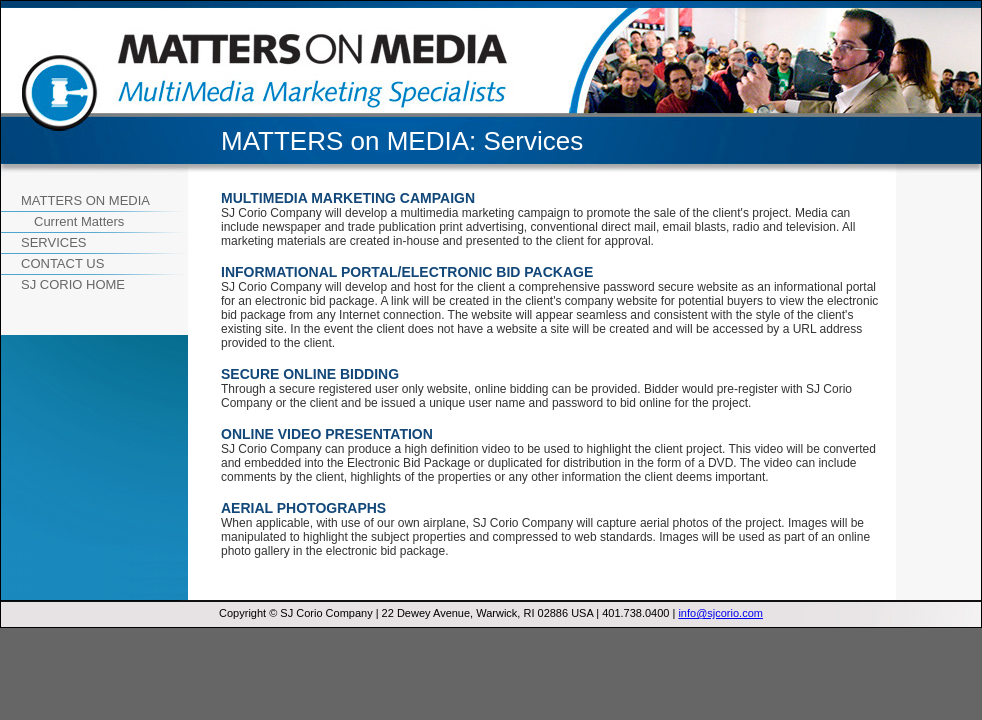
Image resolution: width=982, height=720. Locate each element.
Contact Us (62, 263)
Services (54, 242)
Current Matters (79, 221)
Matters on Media (85, 200)
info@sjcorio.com (720, 613)
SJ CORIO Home (73, 284)
